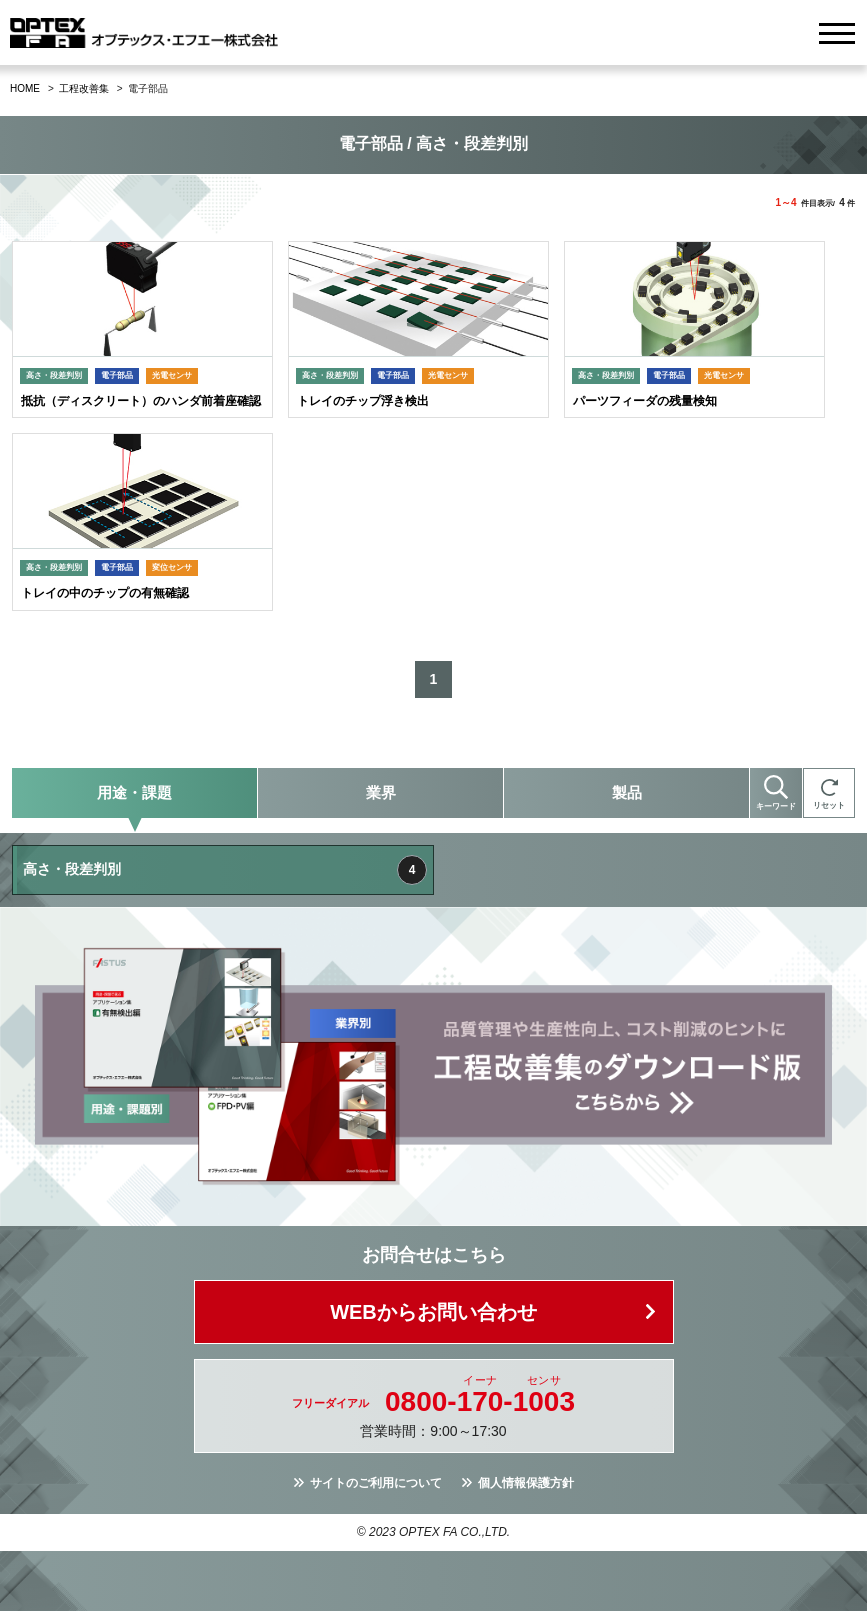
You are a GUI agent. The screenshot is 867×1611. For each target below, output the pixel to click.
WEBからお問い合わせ (433, 1312)
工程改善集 (84, 88)
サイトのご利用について (376, 1483)
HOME (25, 88)
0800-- (480, 1402)
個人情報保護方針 (526, 1483)
